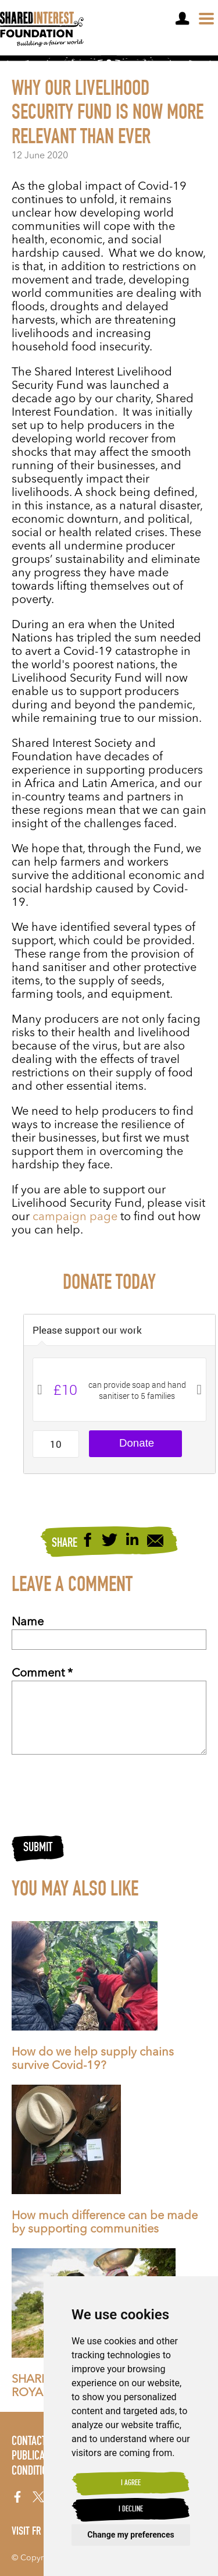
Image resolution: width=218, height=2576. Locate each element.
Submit (37, 1848)
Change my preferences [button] (130, 2534)
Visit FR (26, 2532)
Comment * (42, 1673)
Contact (29, 2442)
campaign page (75, 1217)
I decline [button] (131, 2510)
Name (28, 1622)
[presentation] (100, 1794)
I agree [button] (131, 2483)
